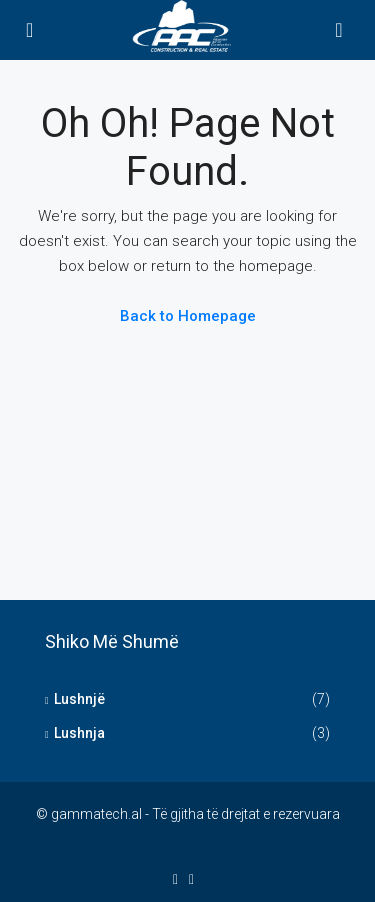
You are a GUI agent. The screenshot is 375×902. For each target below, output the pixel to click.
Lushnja (79, 733)
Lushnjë (79, 699)
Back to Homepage (188, 316)
